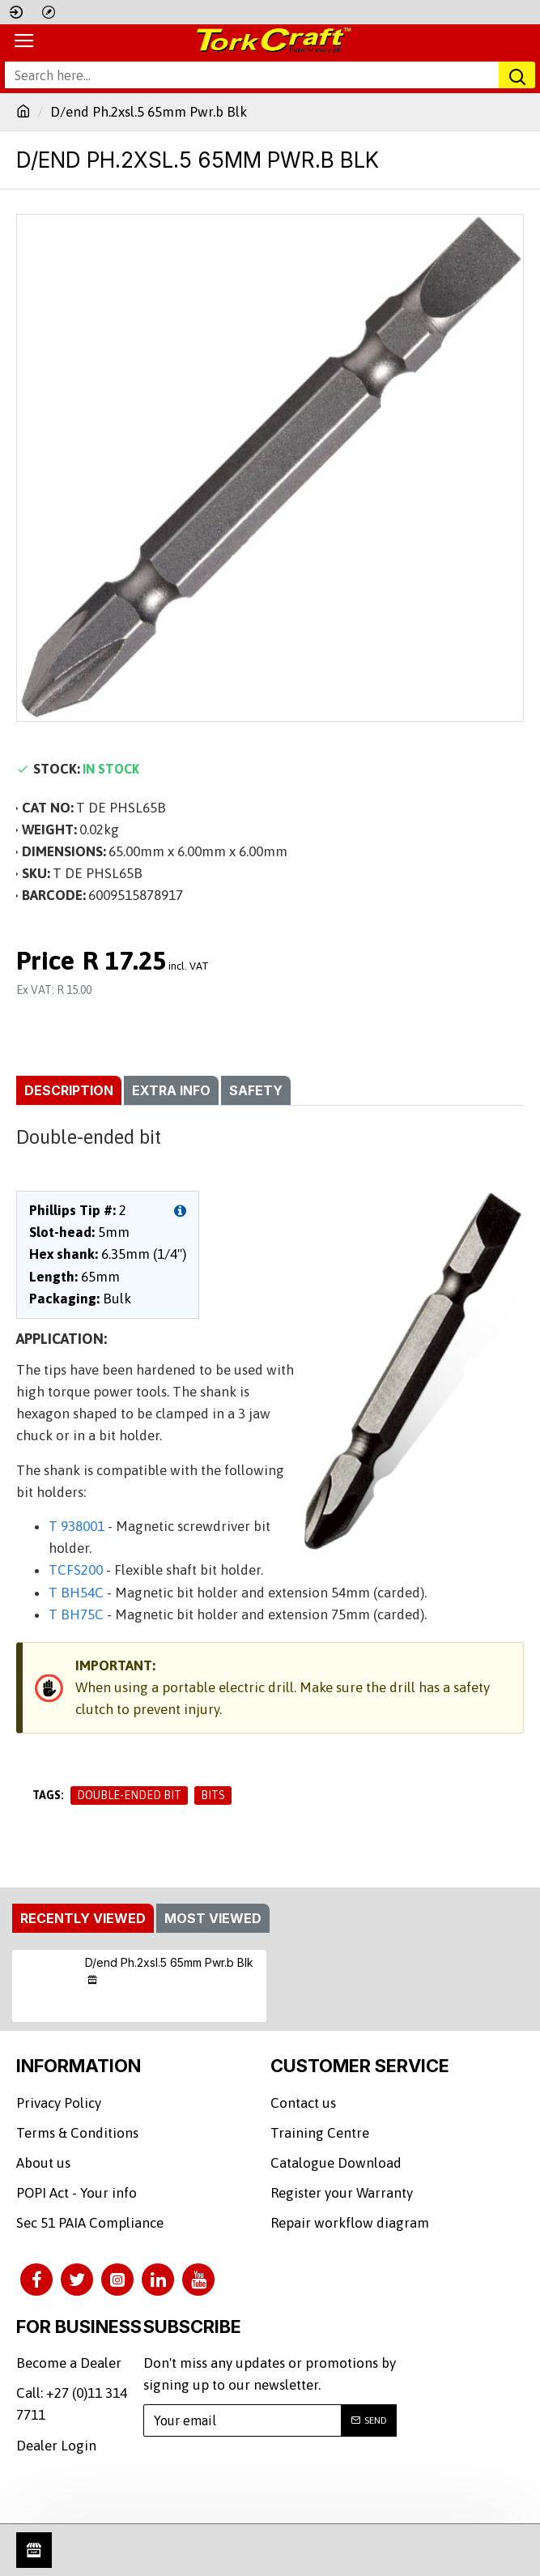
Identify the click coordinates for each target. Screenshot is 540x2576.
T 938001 (76, 1526)
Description (68, 1090)
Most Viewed (212, 1918)
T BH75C (76, 1614)
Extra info (171, 1090)
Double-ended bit (129, 1795)
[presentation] (268, 2479)
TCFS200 (76, 1570)
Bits (213, 1795)
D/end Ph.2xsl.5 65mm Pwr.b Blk (169, 1962)
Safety (256, 1090)
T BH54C (76, 1592)
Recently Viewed (83, 1918)
